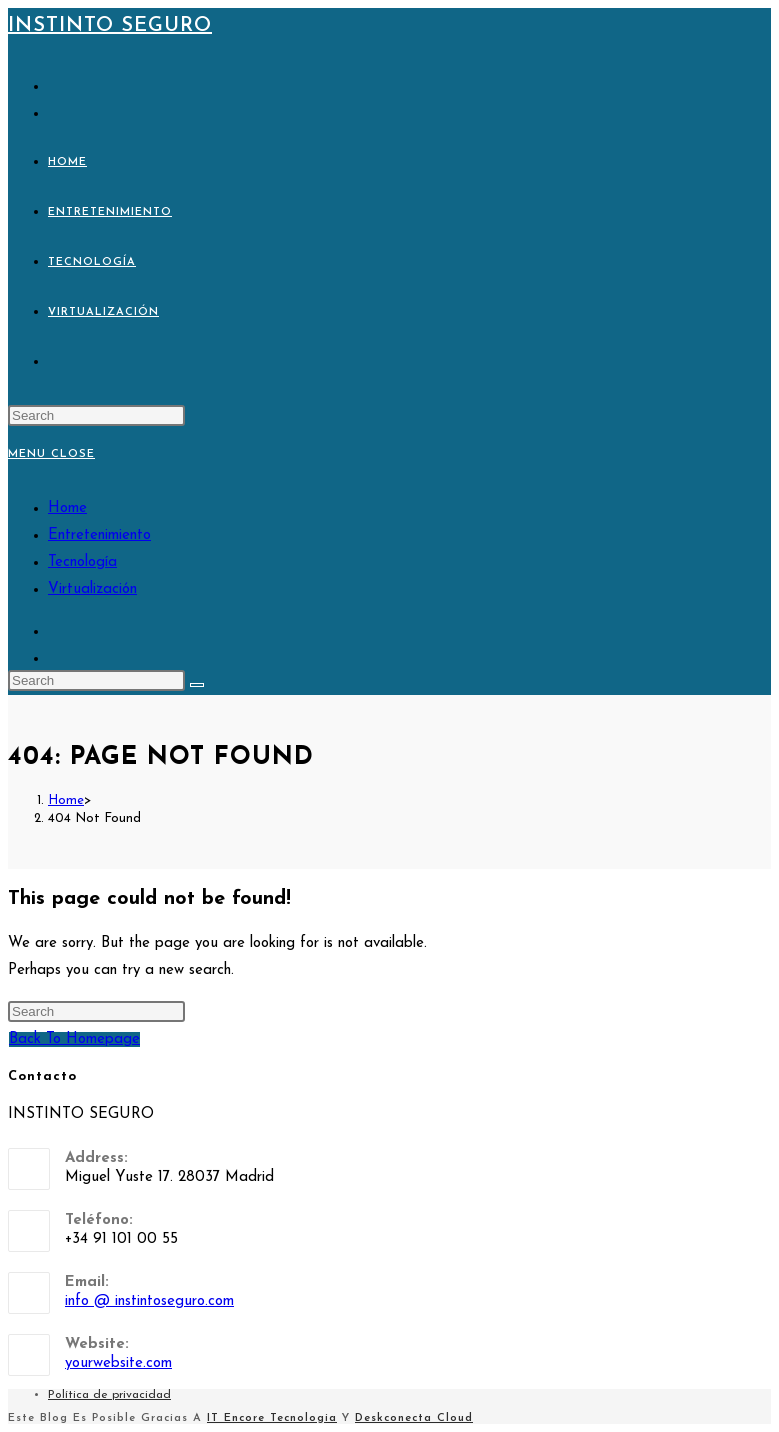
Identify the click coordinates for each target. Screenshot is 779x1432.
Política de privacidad (109, 1395)
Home (67, 508)
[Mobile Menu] (51, 454)
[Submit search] (197, 685)
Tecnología (82, 562)
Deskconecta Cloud (414, 1418)
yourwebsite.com (118, 1363)
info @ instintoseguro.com (149, 1301)
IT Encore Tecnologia (272, 1418)
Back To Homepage (74, 1039)
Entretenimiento (99, 535)
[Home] (66, 800)
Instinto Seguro (110, 26)
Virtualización (92, 589)
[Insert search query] (96, 415)
